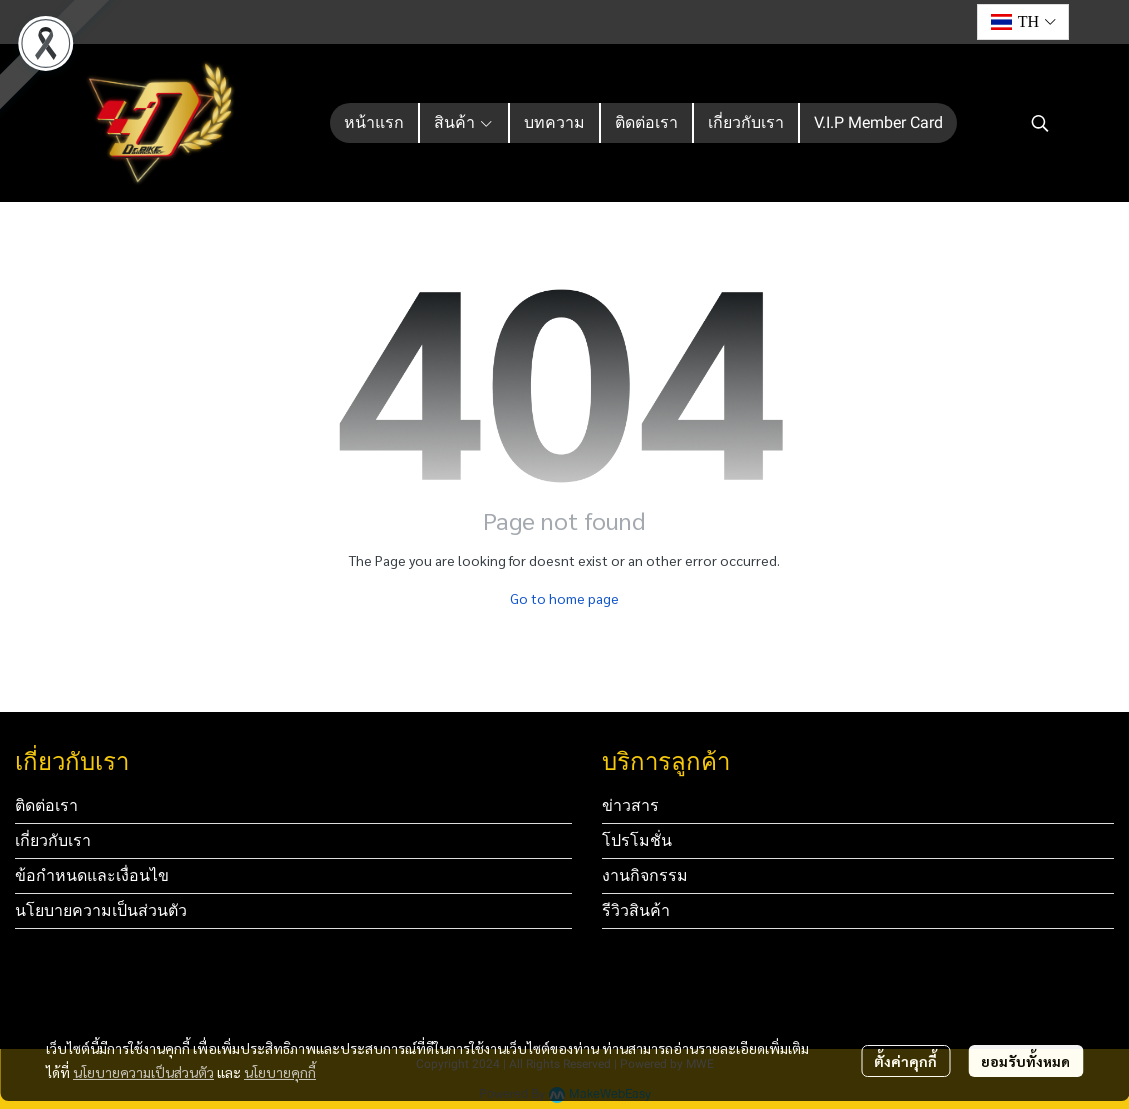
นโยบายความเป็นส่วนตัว (143, 1072)
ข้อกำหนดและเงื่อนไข (92, 875)
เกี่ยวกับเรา (53, 840)
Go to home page (564, 598)
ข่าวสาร (630, 805)
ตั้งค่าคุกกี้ (905, 1061)
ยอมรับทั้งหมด (1025, 1061)
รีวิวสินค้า (636, 910)
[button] (1023, 22)
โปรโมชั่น (637, 840)
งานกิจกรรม (645, 875)
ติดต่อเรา (46, 805)
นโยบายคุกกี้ (280, 1072)
